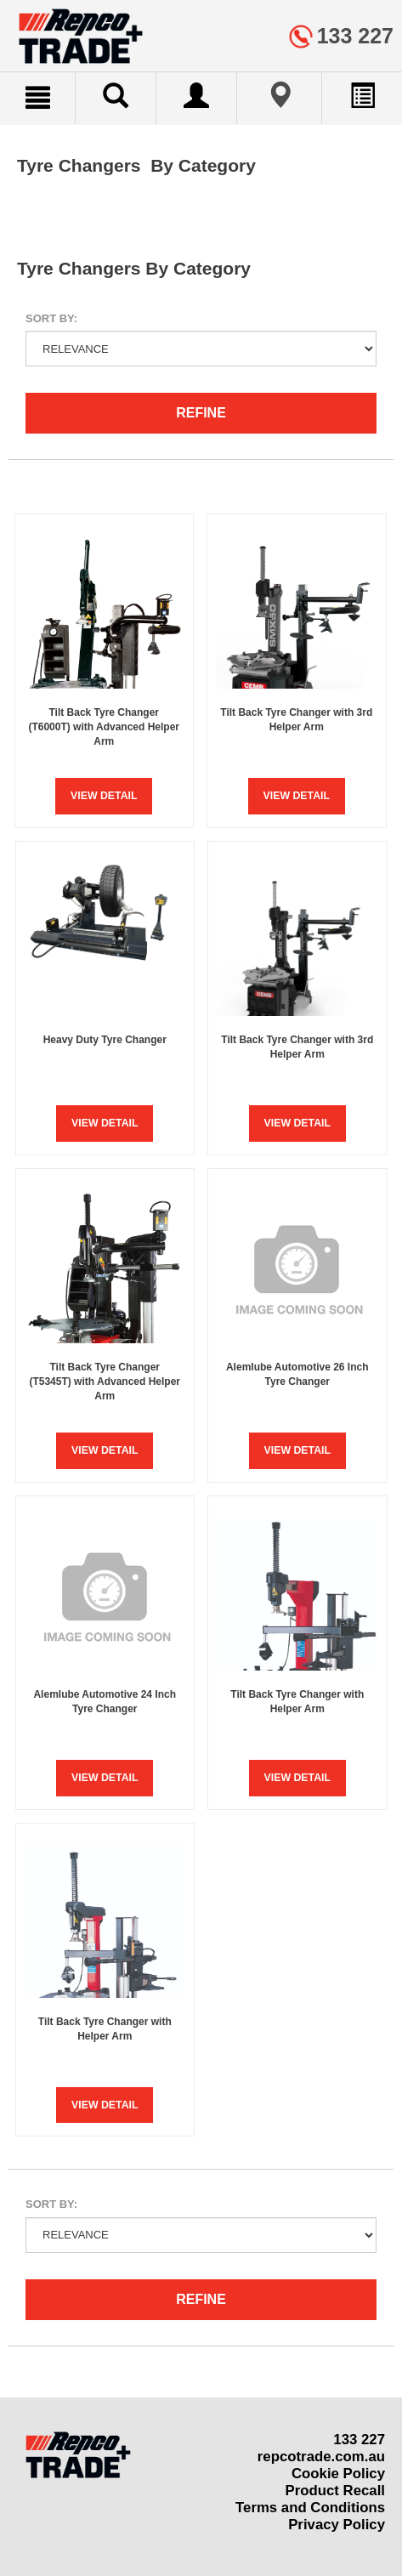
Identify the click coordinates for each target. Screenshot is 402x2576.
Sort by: (51, 318)
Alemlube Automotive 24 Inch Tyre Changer (104, 1701)
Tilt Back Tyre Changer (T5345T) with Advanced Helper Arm (104, 1381)
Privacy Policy (336, 2524)
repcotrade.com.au (321, 2456)
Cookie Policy (338, 2473)
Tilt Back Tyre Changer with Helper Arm (297, 1701)
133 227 (359, 2439)
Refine (201, 413)
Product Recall (335, 2490)
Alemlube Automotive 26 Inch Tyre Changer (297, 1374)
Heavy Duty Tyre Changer (105, 1040)
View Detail (104, 796)
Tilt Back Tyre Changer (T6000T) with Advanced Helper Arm (103, 726)
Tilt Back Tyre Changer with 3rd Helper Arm (296, 719)
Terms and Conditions (310, 2507)
